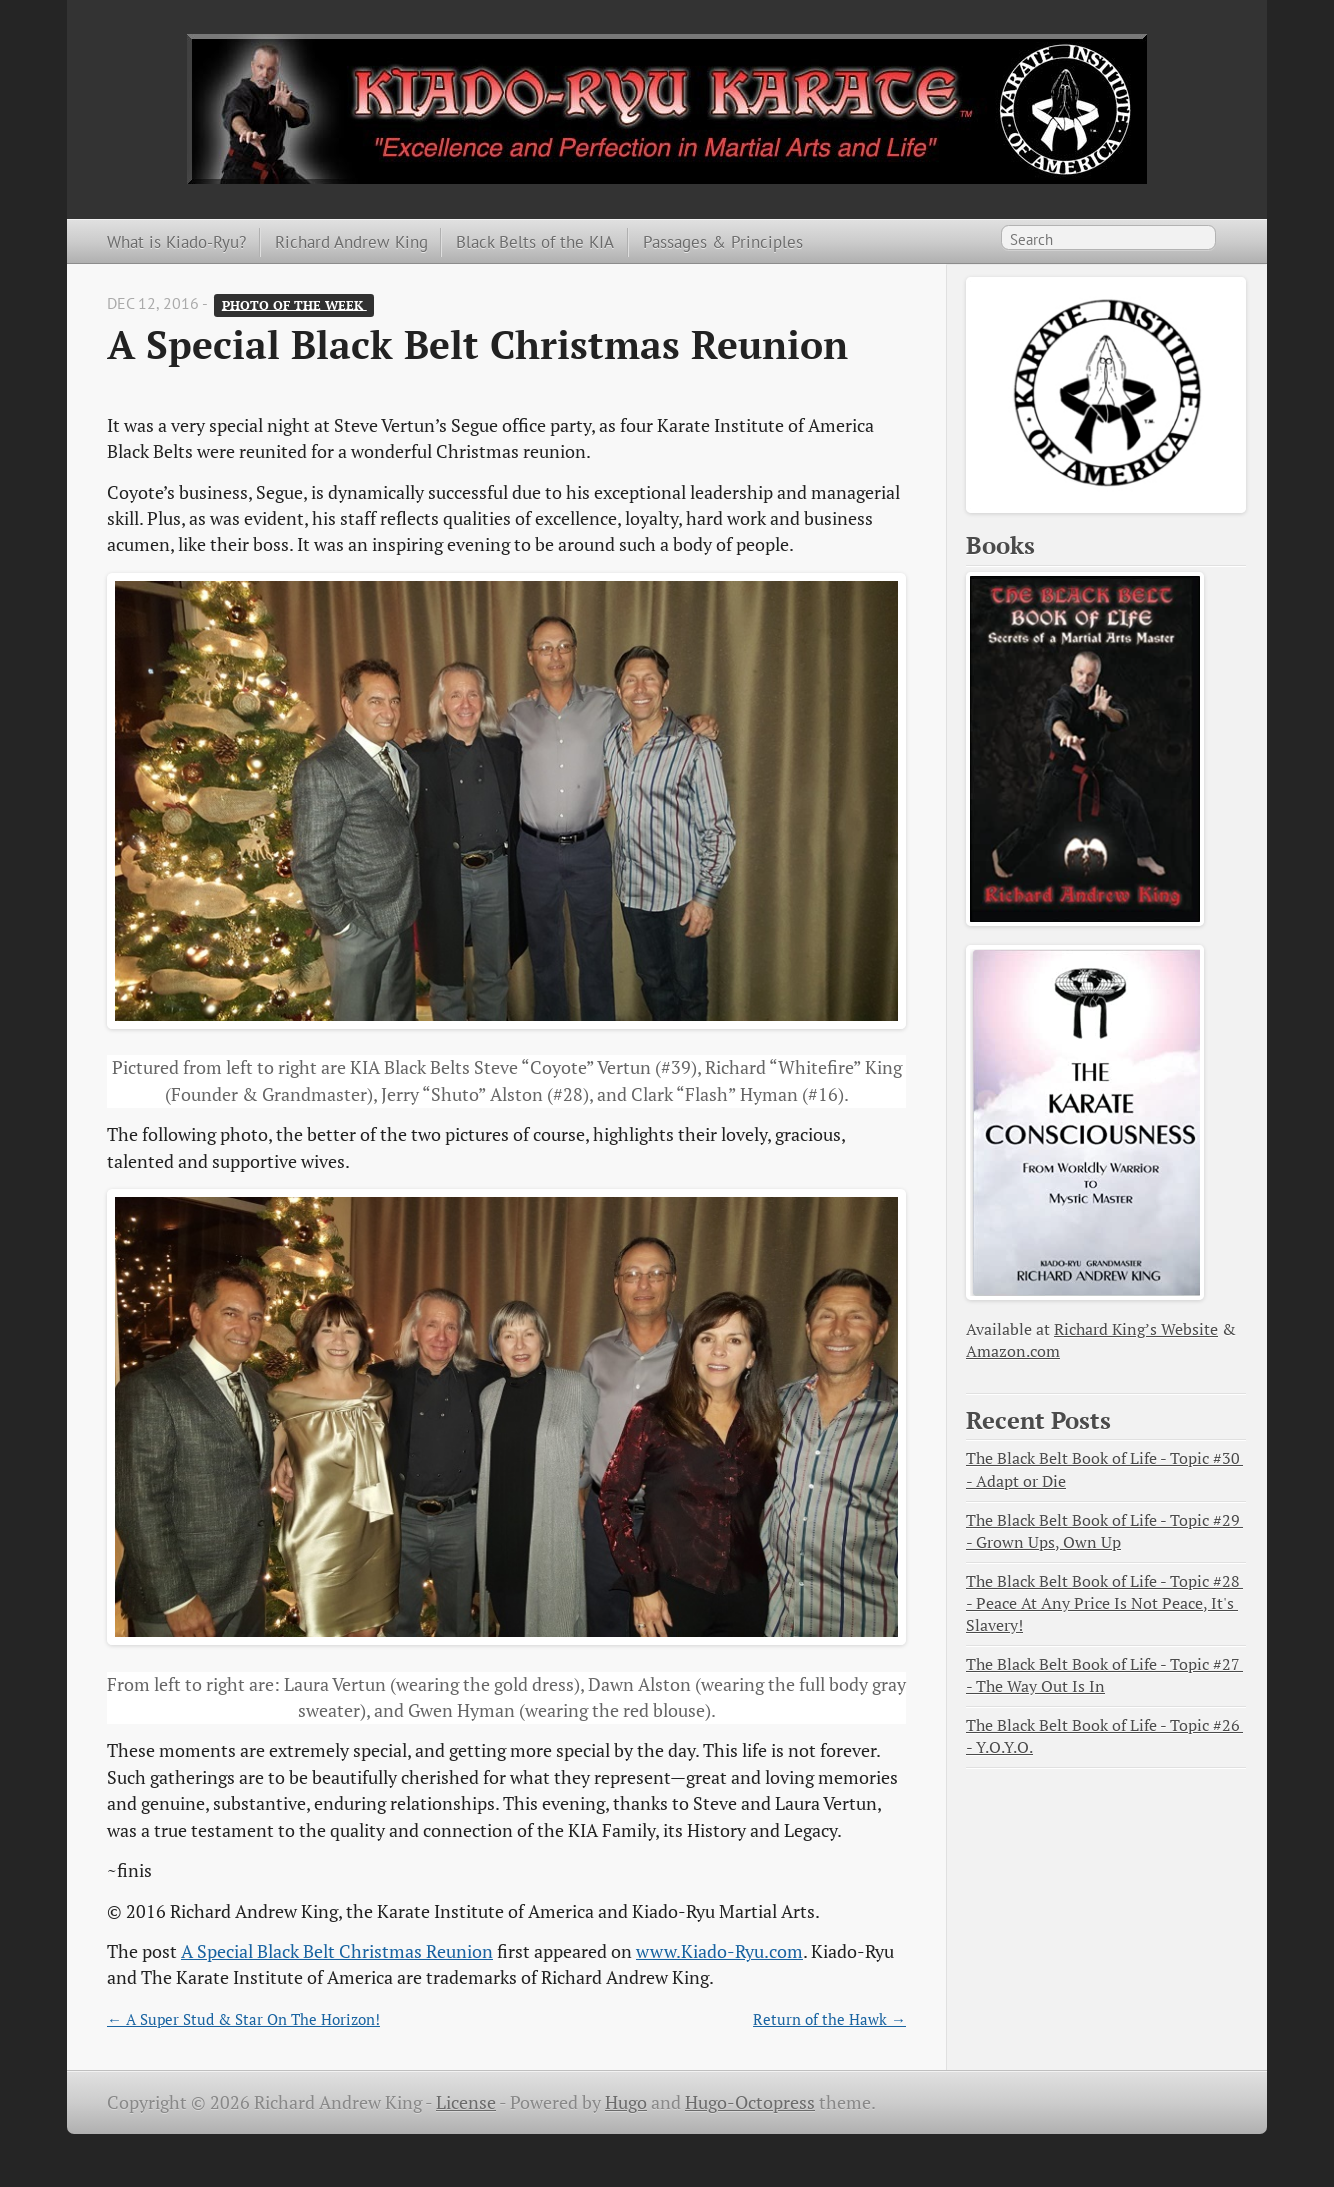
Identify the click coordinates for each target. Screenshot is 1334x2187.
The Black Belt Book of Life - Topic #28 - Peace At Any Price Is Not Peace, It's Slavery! (1104, 1603)
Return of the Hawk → (829, 2019)
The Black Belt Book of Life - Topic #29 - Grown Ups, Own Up (1104, 1531)
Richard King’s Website (1136, 1329)
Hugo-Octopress (750, 2102)
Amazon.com (1013, 1351)
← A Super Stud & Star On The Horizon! (243, 2019)
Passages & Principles (723, 241)
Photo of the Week (294, 304)
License (466, 2102)
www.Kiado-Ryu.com (719, 1951)
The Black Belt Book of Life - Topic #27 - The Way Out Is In (1104, 1675)
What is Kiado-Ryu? (176, 241)
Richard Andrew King (351, 241)
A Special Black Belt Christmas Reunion (337, 1951)
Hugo (626, 2102)
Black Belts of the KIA (535, 241)
